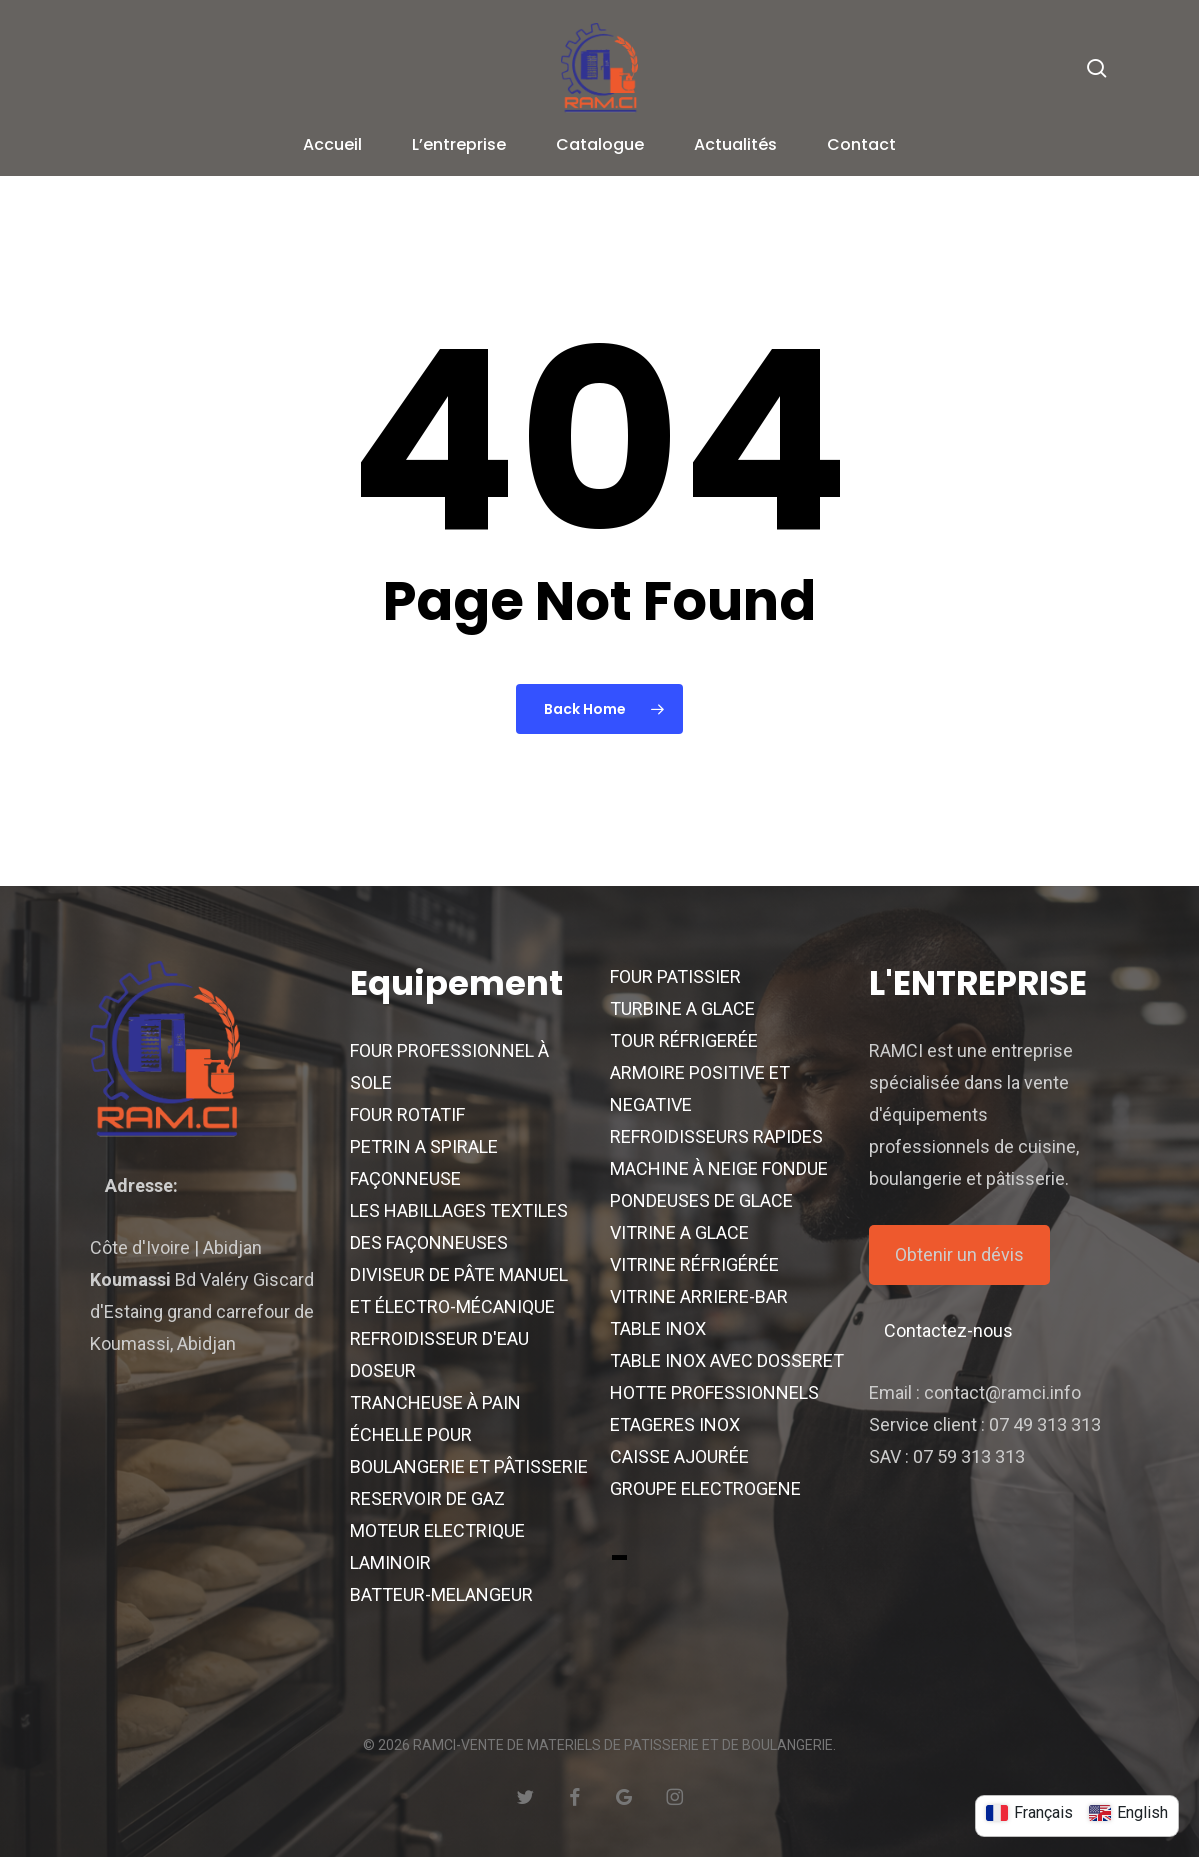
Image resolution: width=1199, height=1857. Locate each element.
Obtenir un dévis (959, 1254)
